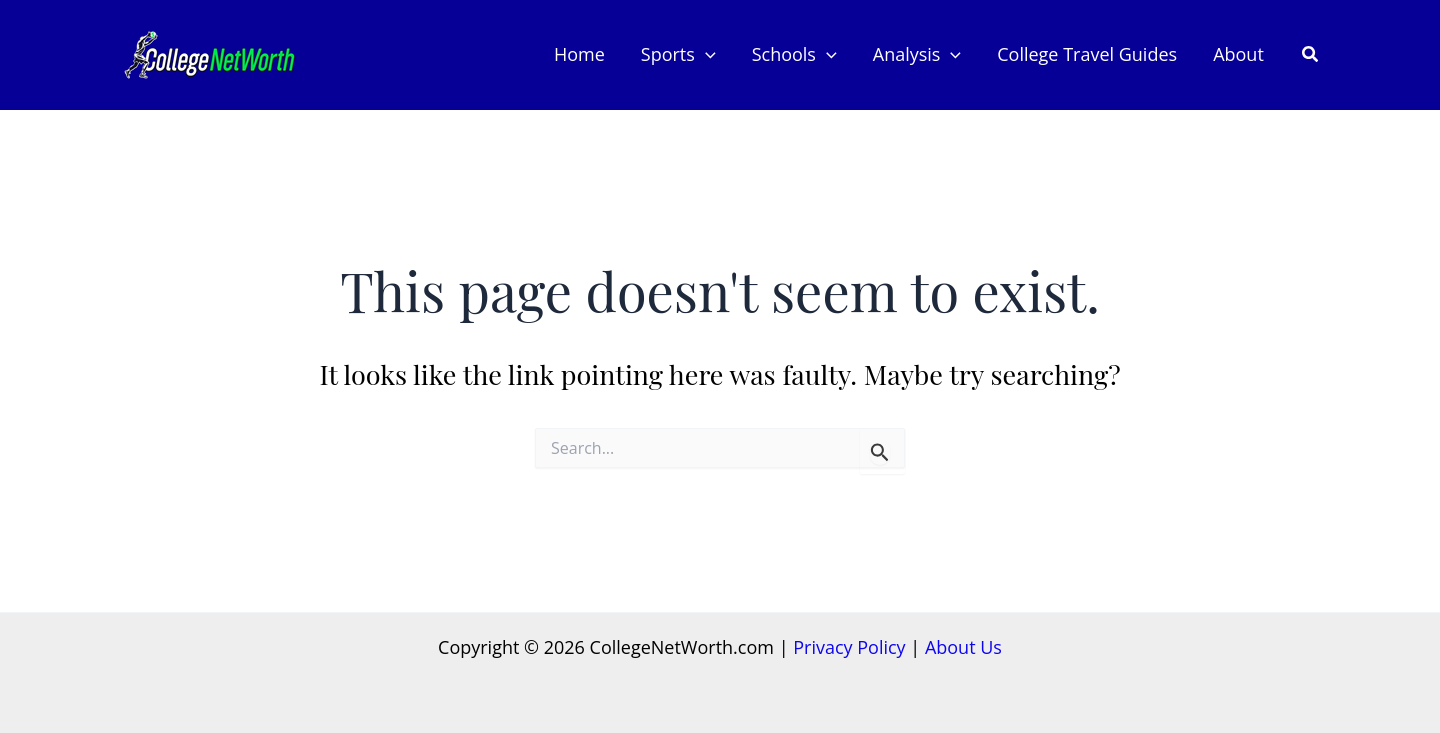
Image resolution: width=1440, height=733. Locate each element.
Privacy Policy (849, 647)
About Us (963, 647)
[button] (705, 54)
